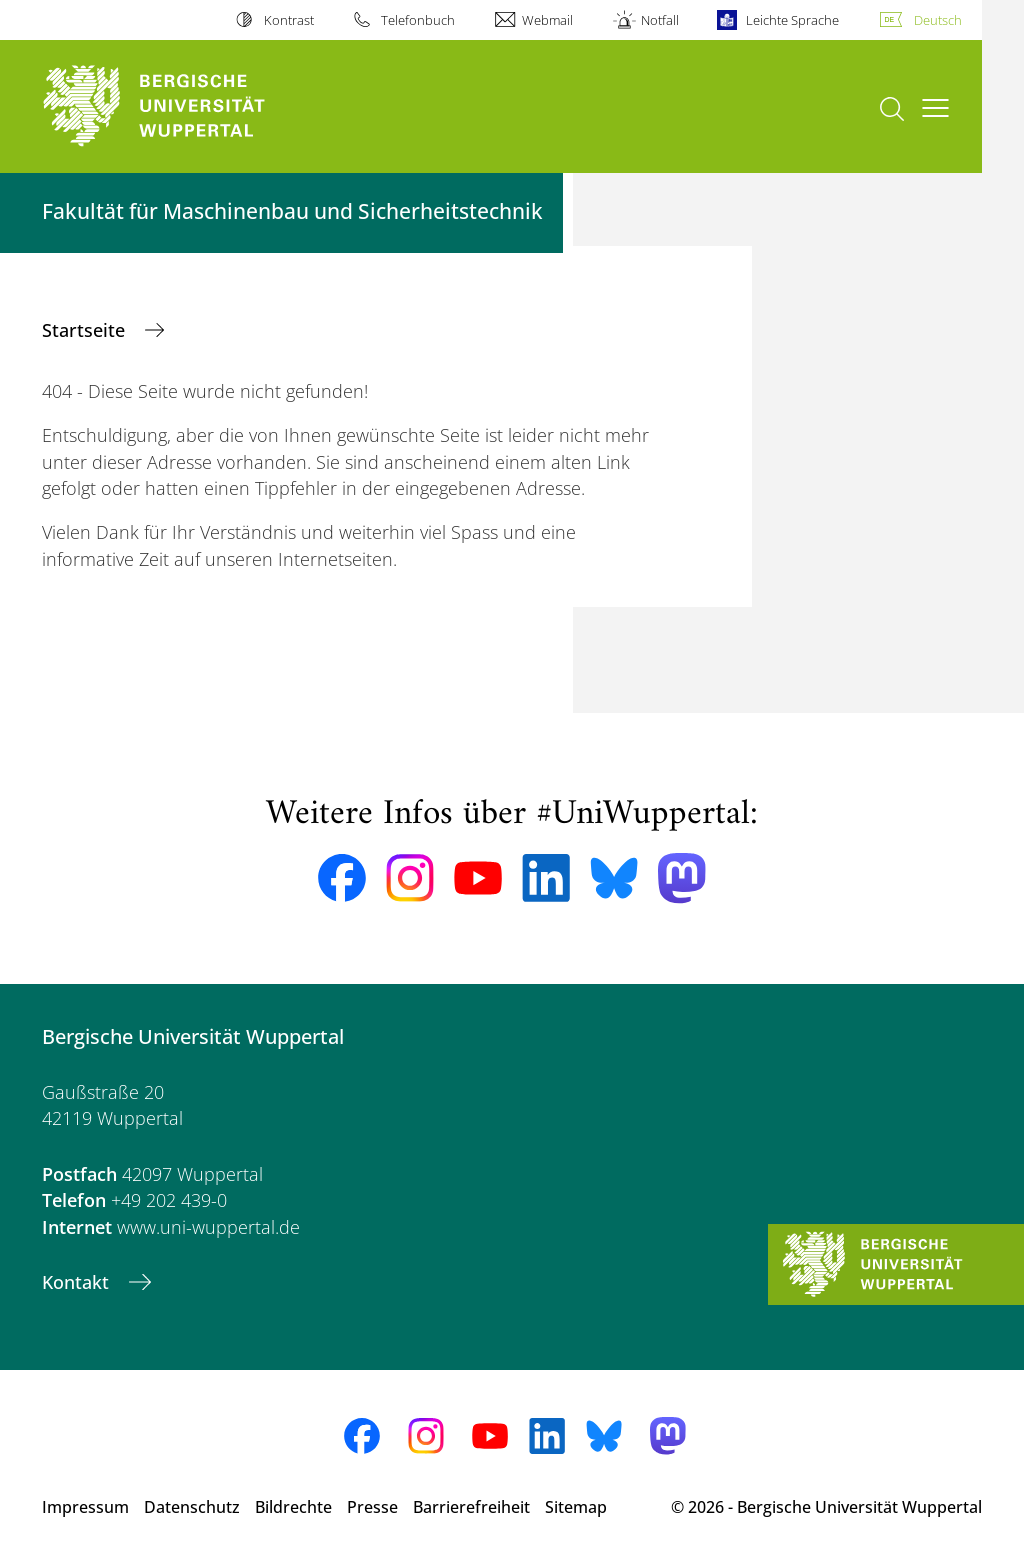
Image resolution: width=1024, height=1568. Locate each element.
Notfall (660, 20)
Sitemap (576, 1507)
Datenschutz (192, 1507)
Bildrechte (293, 1507)
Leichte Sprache (792, 20)
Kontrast (289, 20)
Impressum (85, 1507)
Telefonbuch (418, 20)
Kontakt (78, 1282)
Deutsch (938, 20)
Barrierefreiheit (471, 1507)
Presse (372, 1507)
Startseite (86, 330)
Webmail (547, 20)
